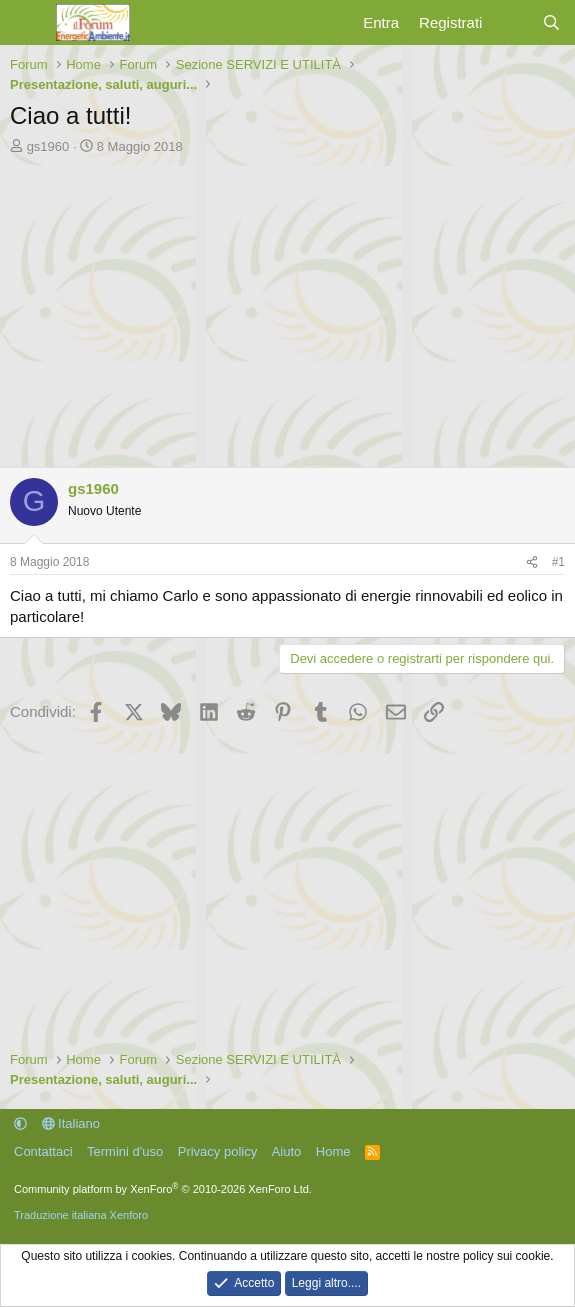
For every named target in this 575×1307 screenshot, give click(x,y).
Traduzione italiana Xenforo (81, 1215)
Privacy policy (217, 1151)
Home (333, 1151)
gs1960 (48, 146)
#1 (558, 562)
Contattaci (43, 1151)
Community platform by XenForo (163, 1189)
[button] (20, 1123)
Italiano (71, 1123)
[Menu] (27, 23)
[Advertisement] (287, 306)
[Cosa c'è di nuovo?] (511, 22)
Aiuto (287, 1151)
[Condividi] (532, 562)
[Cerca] (551, 22)
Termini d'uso (125, 1151)
